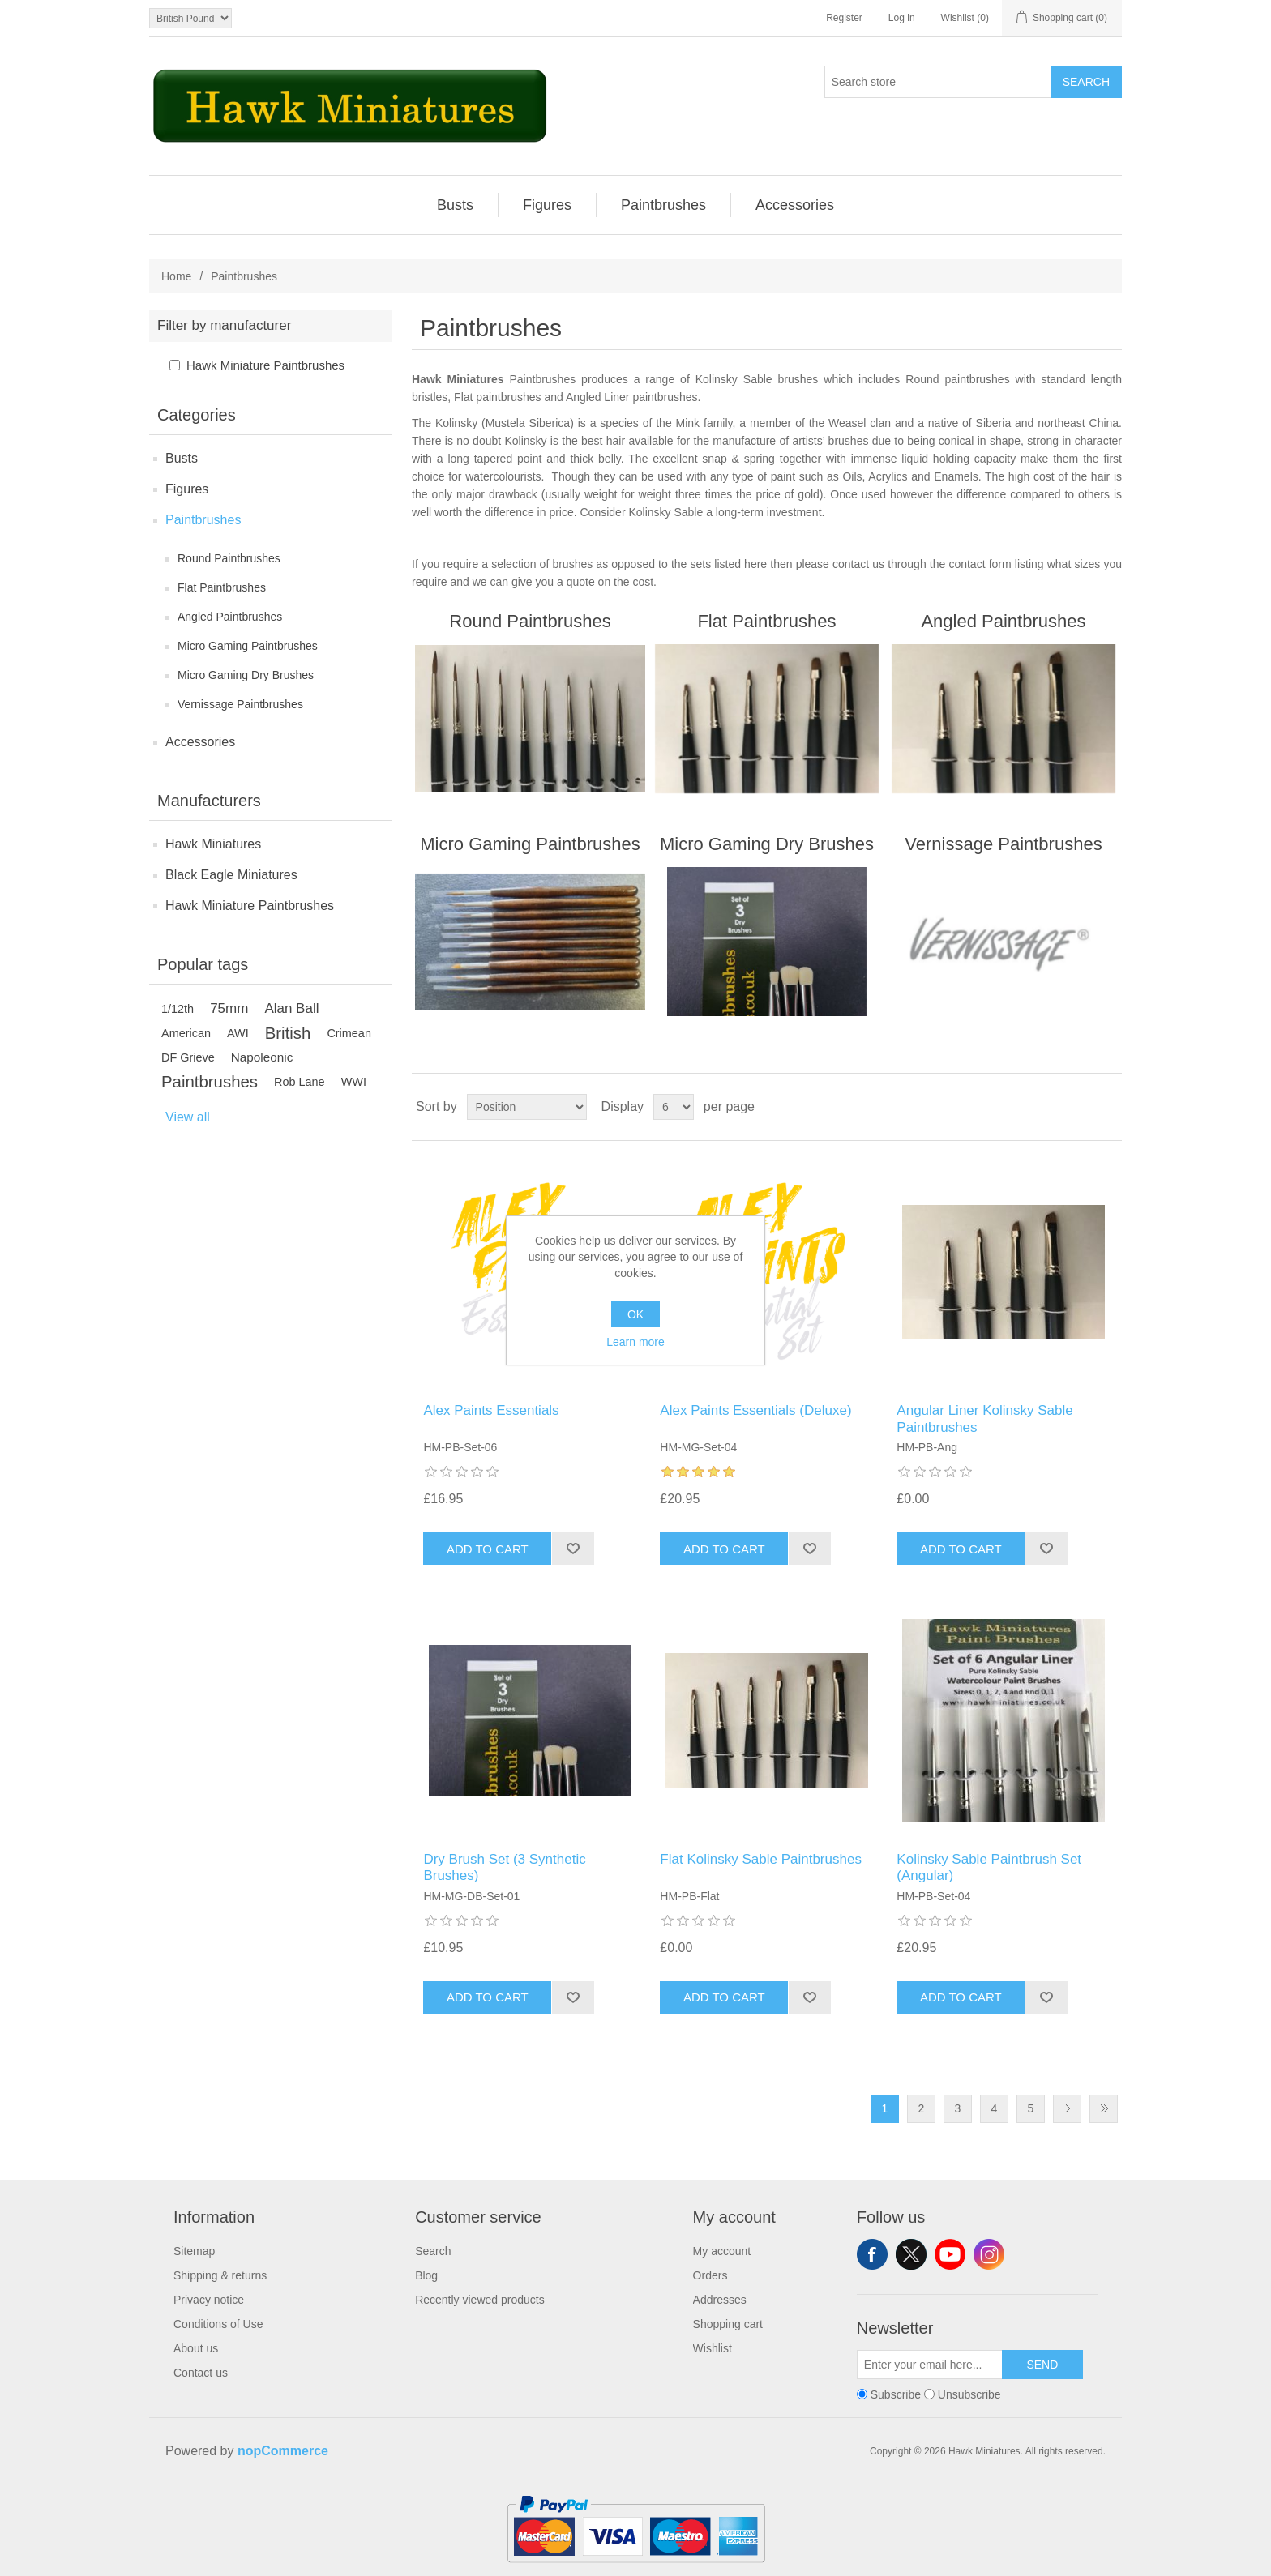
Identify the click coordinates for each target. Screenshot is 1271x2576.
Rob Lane (299, 1081)
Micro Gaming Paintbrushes (248, 645)
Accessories (200, 742)
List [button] (1108, 1107)
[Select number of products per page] (673, 1107)
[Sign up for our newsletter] (930, 2364)
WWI (353, 1081)
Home (176, 276)
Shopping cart (728, 2324)
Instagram (989, 2254)
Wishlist (712, 2348)
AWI (238, 1033)
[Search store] (937, 82)
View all (187, 1117)
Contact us (200, 2372)
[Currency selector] (190, 18)
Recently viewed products (480, 2299)
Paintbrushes (203, 520)
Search (1086, 81)
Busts (181, 458)
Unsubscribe (969, 2394)
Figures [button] (547, 205)
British (288, 1033)
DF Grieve (188, 1057)
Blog (426, 2275)
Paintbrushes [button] (663, 205)
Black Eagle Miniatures (231, 875)
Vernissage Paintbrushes (240, 704)
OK (635, 1314)
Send (1042, 2364)
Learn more (635, 1341)
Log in (901, 17)
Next (1067, 2109)
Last (1103, 2109)
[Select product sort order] (527, 1107)
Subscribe (896, 2394)
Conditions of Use (218, 2324)
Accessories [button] (794, 205)
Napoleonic (262, 1057)
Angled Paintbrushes (230, 616)
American (186, 1033)
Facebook (872, 2254)
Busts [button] (455, 205)
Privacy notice (208, 2299)
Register (844, 17)
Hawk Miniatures (213, 844)
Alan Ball (291, 1008)
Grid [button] (1079, 1107)
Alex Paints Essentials (490, 1410)
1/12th (177, 1008)
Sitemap (194, 2251)
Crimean (349, 1033)
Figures (186, 489)
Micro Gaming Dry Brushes (246, 675)
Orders (710, 2275)
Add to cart (488, 1549)
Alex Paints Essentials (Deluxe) (755, 1410)
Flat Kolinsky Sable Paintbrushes (761, 1859)
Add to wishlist (572, 1548)
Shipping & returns (220, 2275)
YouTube (950, 2254)
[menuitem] (456, 205)
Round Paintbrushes (229, 558)
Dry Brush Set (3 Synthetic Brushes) (504, 1867)
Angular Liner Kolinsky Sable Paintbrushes (984, 1418)
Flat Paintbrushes (222, 587)
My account (722, 2251)
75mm (229, 1008)
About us (195, 2348)
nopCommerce (283, 2451)
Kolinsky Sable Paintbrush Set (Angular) (989, 1867)
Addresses (720, 2299)
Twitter (911, 2254)
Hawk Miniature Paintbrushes (265, 365)
